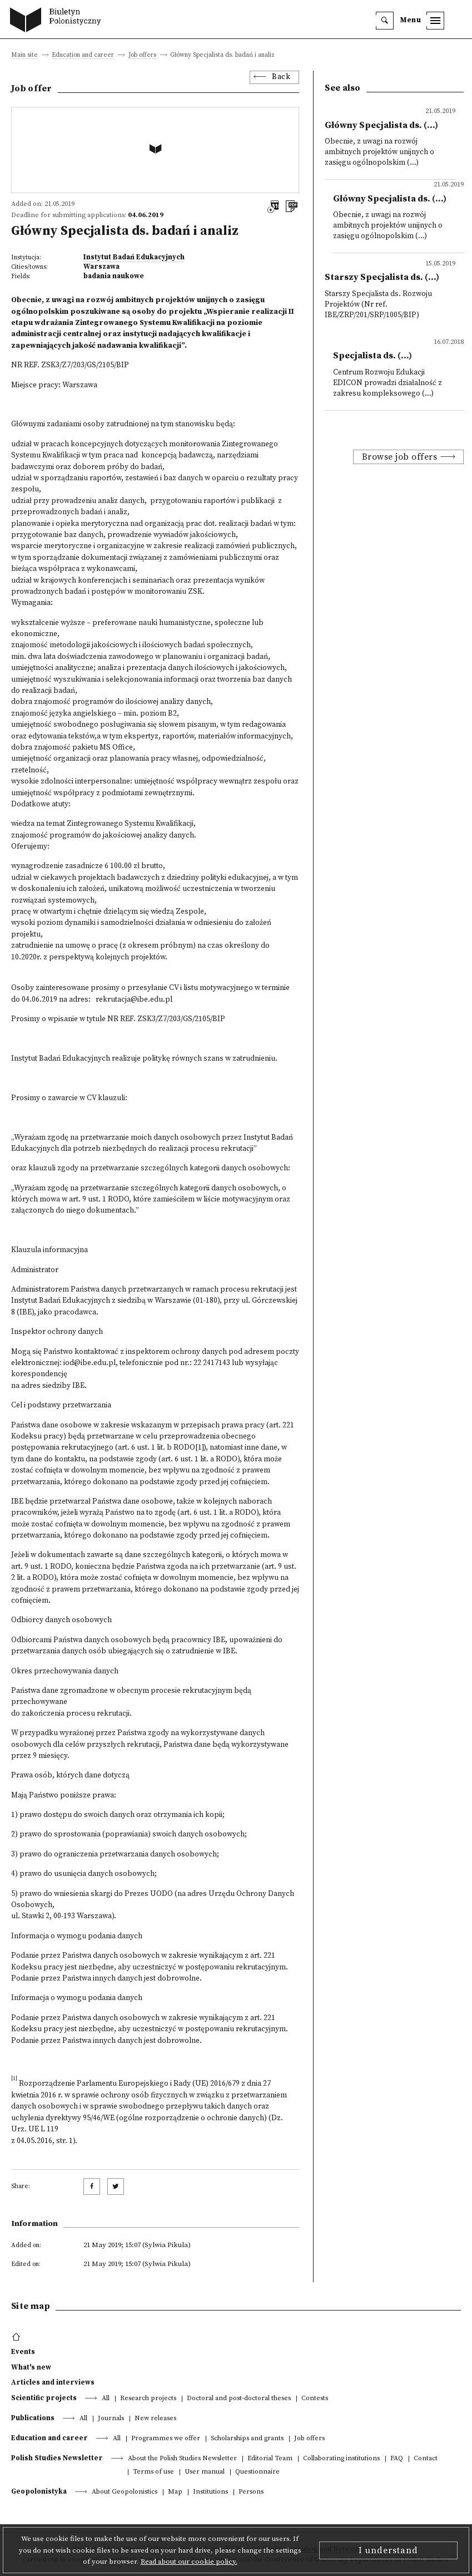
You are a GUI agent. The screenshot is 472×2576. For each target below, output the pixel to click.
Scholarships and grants (247, 2439)
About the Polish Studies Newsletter (182, 2459)
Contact (426, 2459)
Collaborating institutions (341, 2459)
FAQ (396, 2459)
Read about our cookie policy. (189, 2561)
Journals (111, 2419)
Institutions (210, 2492)
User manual (205, 2472)
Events (23, 2351)
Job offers (142, 55)
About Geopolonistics (124, 2492)
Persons (251, 2492)
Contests (314, 2399)
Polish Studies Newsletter (57, 2458)
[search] (385, 20)
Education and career (83, 55)
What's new (31, 2367)
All (106, 2399)
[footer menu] (17, 2337)
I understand (388, 2550)
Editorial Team (269, 2459)
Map (175, 2492)
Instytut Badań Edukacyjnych (134, 257)
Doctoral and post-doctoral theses (239, 2399)
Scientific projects (44, 2397)
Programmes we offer (165, 2439)
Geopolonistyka (39, 2491)
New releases (155, 2419)
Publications (32, 2418)
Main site (24, 55)
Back (281, 77)
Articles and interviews (53, 2382)
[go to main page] (58, 21)
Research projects (148, 2399)
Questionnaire (257, 2472)
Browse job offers (400, 456)
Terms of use (153, 2472)
